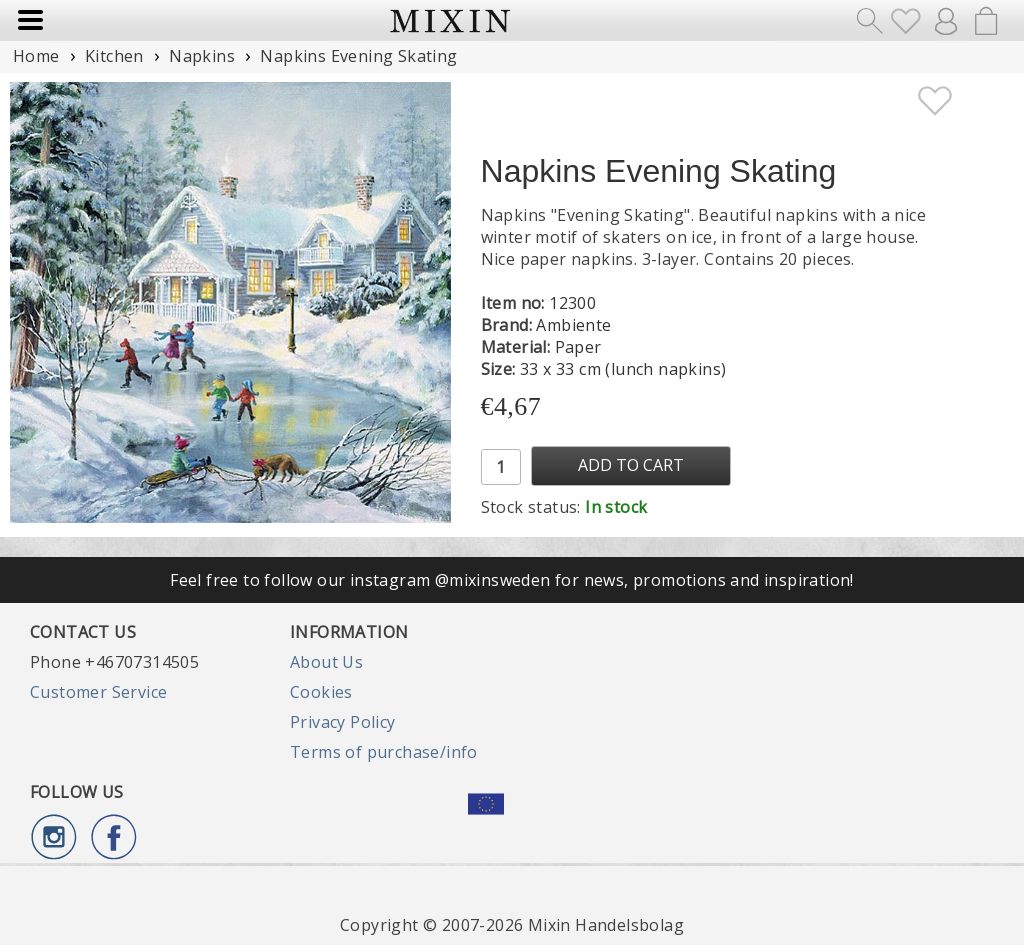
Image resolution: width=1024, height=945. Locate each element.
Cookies (321, 692)
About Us (326, 662)
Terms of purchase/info (384, 752)
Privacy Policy (343, 722)
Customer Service (98, 692)
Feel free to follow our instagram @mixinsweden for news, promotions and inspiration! (512, 580)
